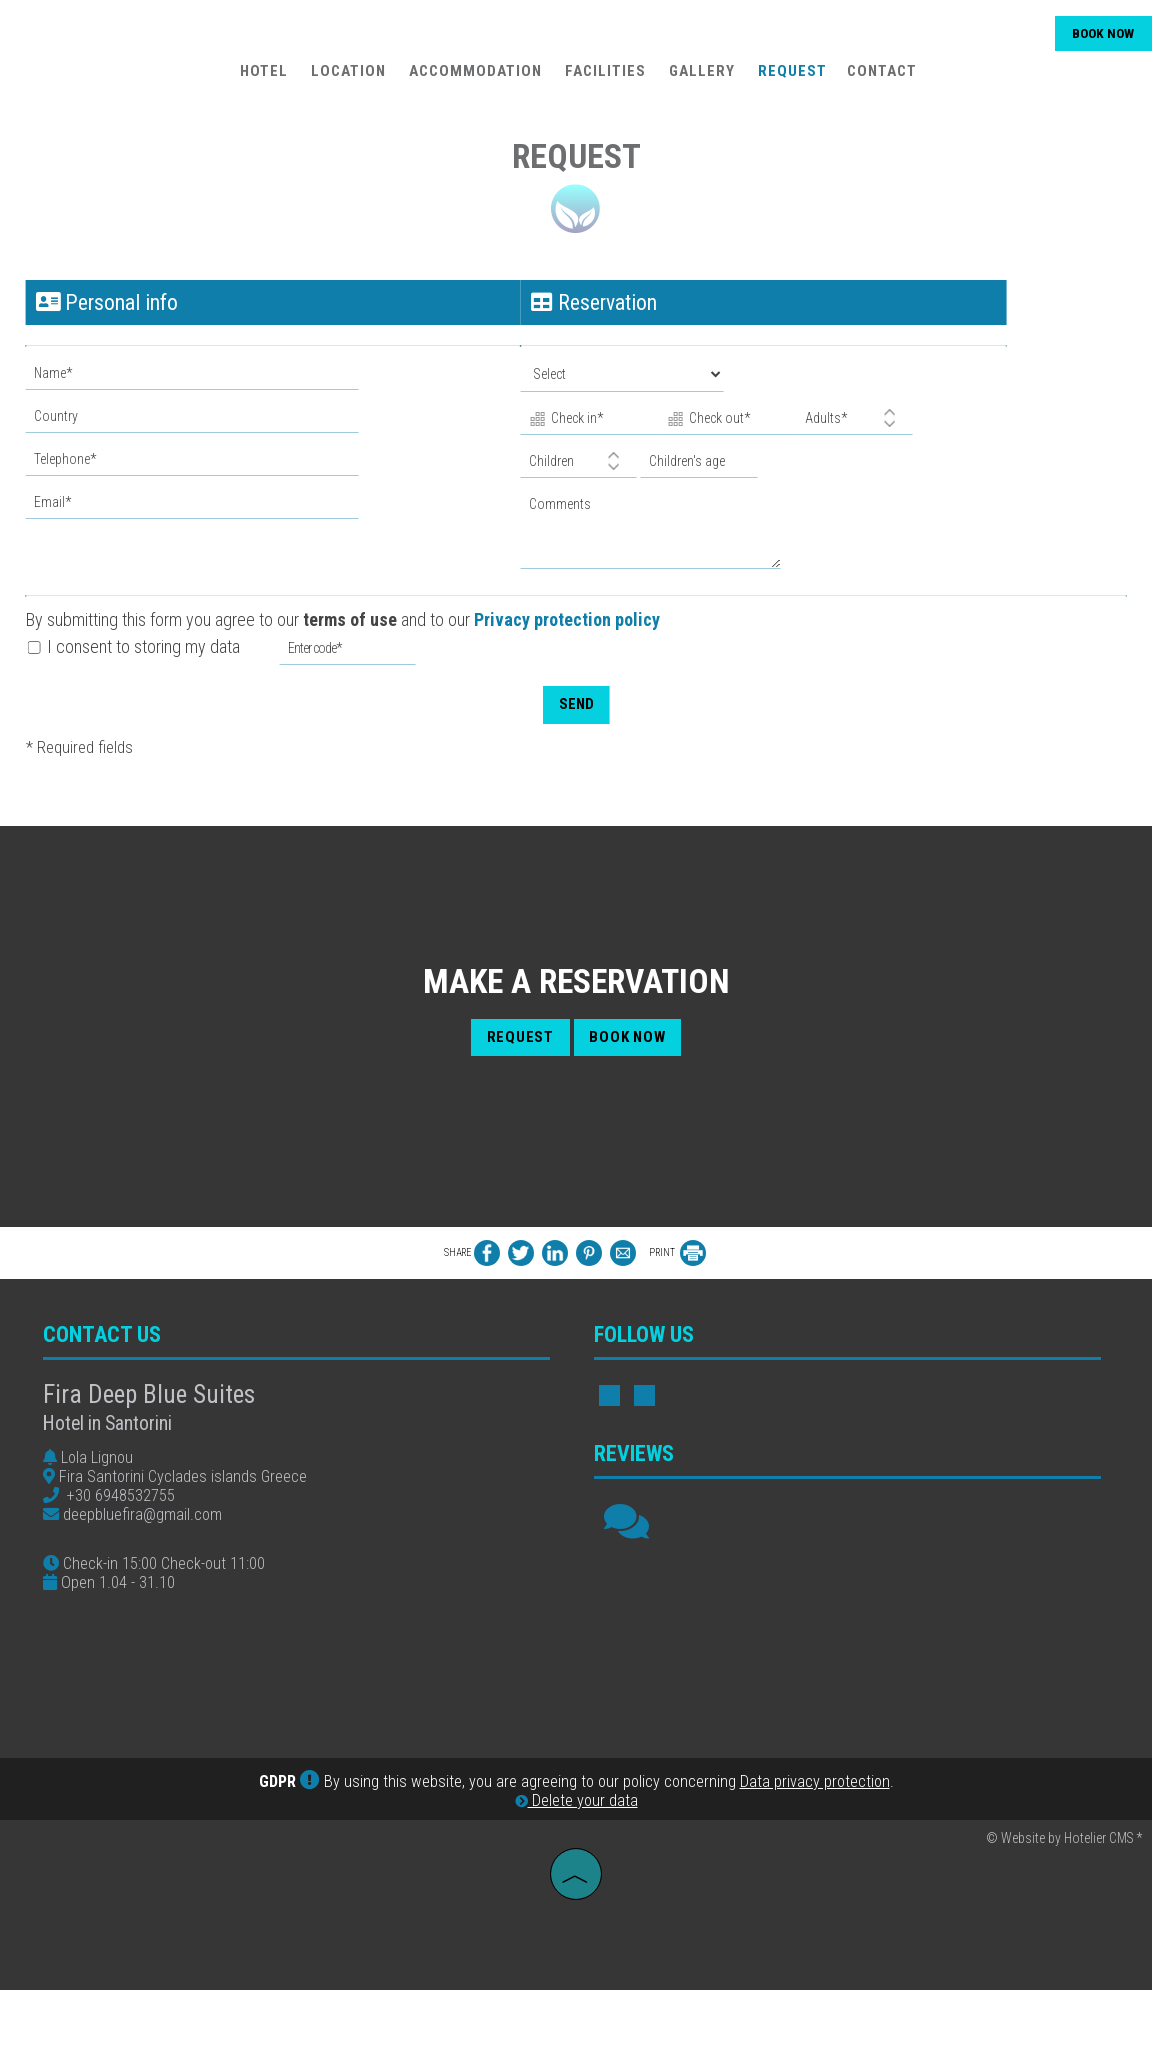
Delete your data (576, 1864)
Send (576, 695)
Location (346, 76)
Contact (880, 76)
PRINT (677, 1260)
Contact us (109, 1350)
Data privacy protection (815, 1845)
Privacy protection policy (571, 611)
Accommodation (473, 76)
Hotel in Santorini (114, 1439)
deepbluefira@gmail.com (149, 1530)
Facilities (603, 76)
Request (790, 76)
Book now (1099, 38)
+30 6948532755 (128, 1511)
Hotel (262, 76)
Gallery (700, 76)
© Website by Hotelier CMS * (1064, 1902)
